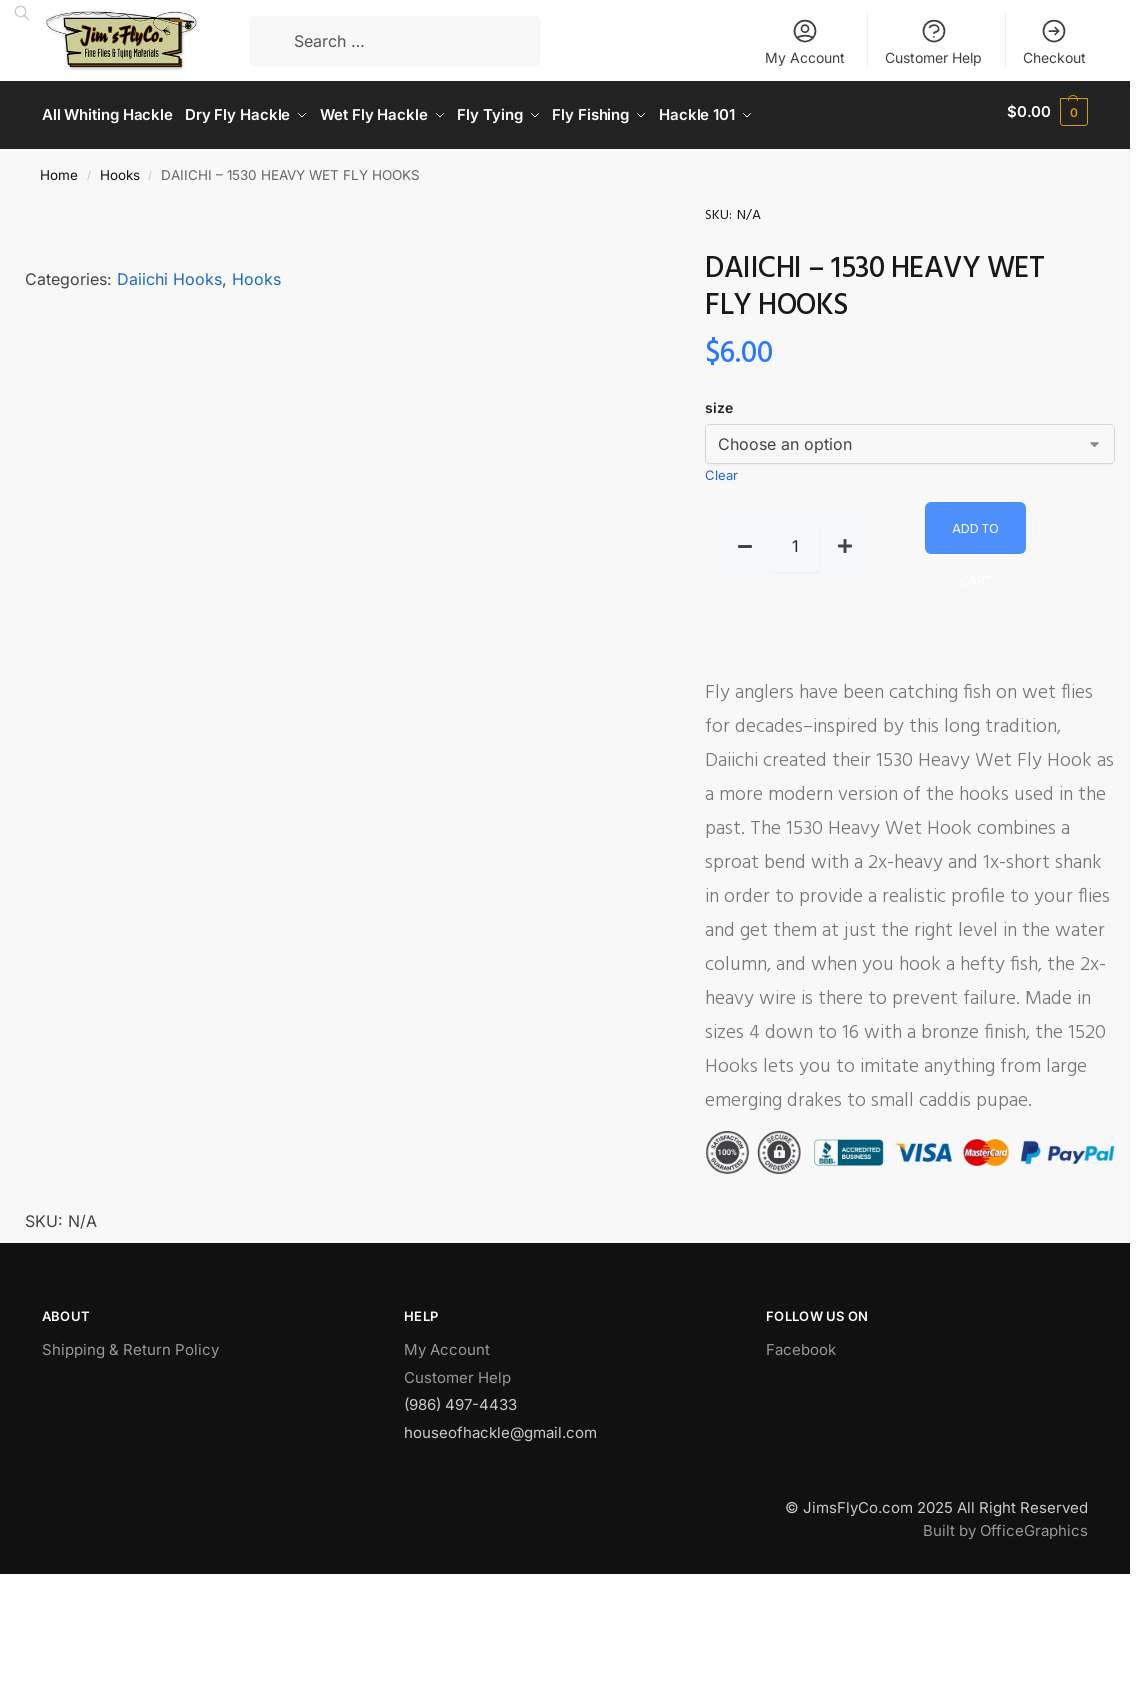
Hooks (120, 168)
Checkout (1054, 41)
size (719, 401)
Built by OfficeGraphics (1005, 1523)
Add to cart (975, 529)
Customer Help (933, 41)
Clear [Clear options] (721, 469)
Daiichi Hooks (169, 272)
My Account (805, 41)
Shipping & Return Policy (130, 1342)
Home (59, 168)
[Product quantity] (795, 540)
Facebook (801, 1342)
